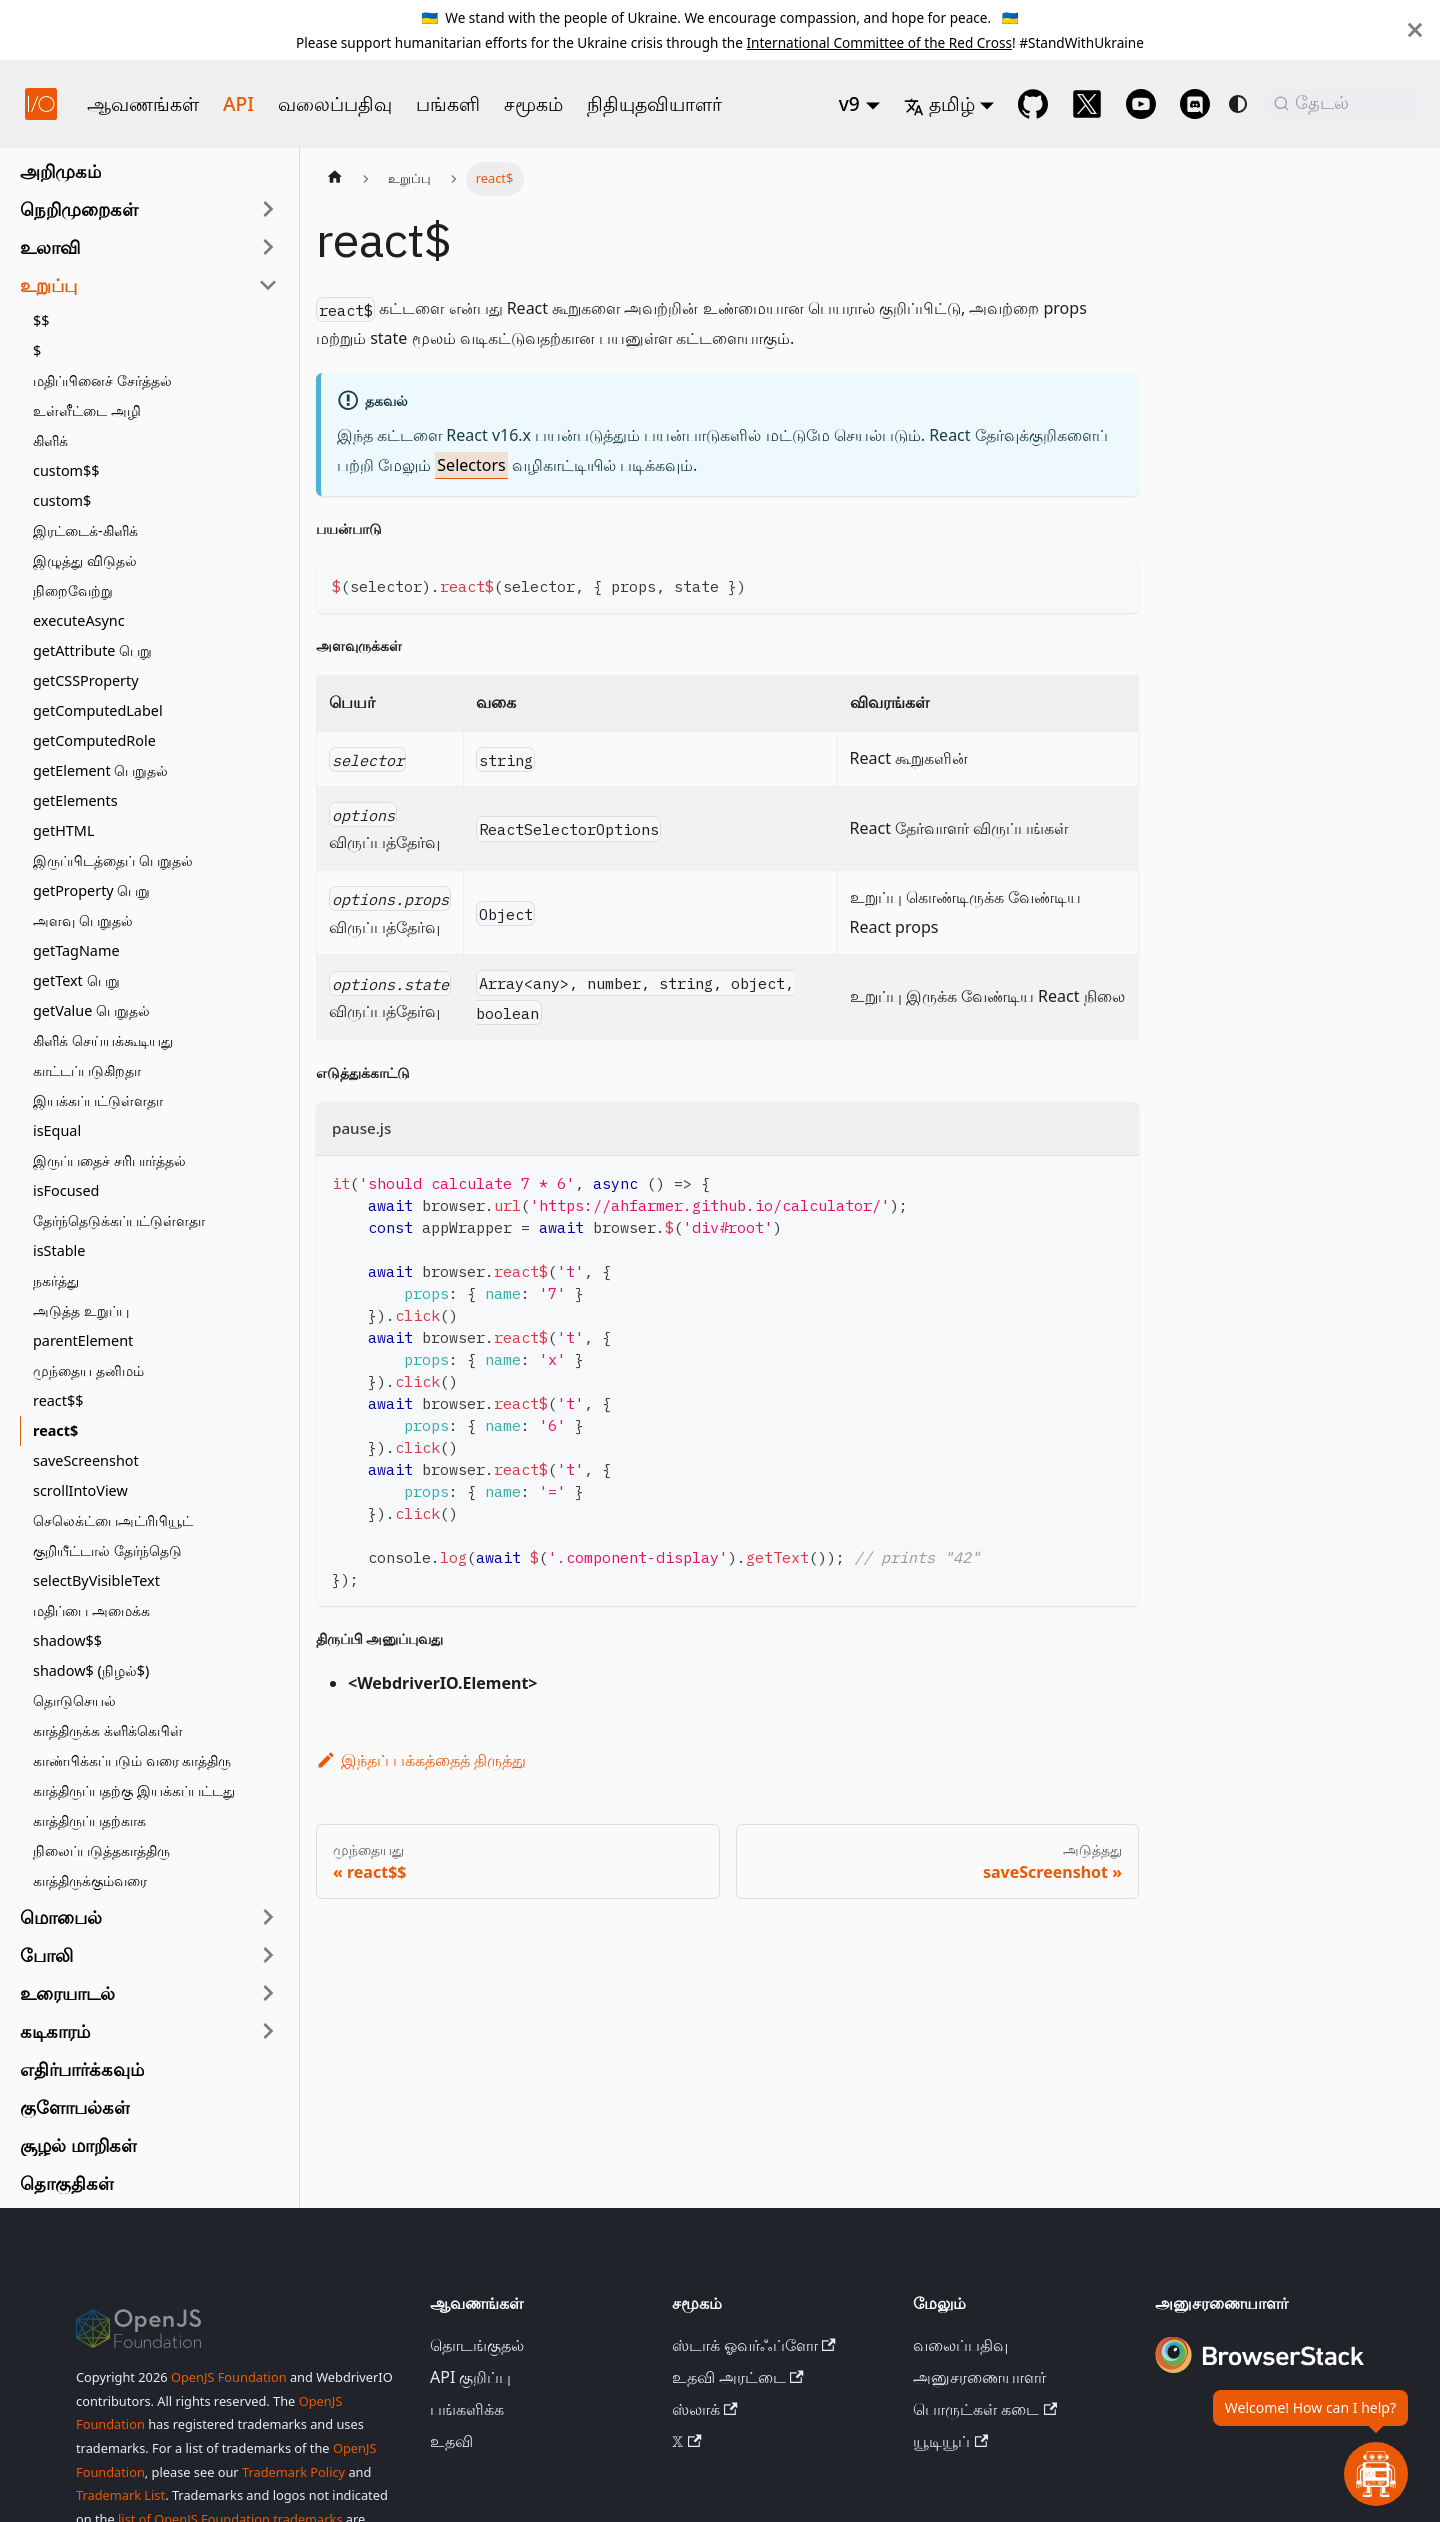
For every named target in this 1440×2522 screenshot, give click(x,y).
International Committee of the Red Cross (879, 42)
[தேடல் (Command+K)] (1343, 104)
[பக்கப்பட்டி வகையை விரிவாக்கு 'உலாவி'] (268, 247)
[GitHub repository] (1033, 104)
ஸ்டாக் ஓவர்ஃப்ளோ (754, 2345)
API (238, 103)
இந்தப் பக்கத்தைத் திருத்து (421, 1760)
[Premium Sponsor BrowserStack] (1260, 2375)
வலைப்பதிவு (335, 103)
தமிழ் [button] (939, 103)
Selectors (471, 465)
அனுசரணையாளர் (979, 2377)
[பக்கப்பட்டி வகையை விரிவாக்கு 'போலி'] (268, 1955)
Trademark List (120, 2495)
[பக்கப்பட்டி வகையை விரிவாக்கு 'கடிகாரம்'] (268, 2031)
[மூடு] (1415, 30)
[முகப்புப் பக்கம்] (335, 179)
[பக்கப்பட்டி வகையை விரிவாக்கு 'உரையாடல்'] (268, 1993)
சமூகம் (533, 103)
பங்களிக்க (467, 2409)
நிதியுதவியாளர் (654, 103)
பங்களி (448, 103)
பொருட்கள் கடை (985, 2409)
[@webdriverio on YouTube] (1141, 104)
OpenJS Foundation (229, 2377)
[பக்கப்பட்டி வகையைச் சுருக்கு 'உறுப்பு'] (268, 285)
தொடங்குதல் (477, 2345)
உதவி (451, 2441)
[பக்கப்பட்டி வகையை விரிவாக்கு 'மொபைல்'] (268, 1917)
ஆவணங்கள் (143, 103)
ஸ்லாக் (705, 2409)
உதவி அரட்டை (738, 2377)
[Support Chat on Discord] (1195, 104)
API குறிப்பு (471, 2377)
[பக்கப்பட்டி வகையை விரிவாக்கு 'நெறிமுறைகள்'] (268, 209)
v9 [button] (849, 103)
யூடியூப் (950, 2441)
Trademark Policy (293, 2472)
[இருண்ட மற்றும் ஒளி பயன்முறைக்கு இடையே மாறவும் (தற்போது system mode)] (1238, 104)
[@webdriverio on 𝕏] (1087, 104)
